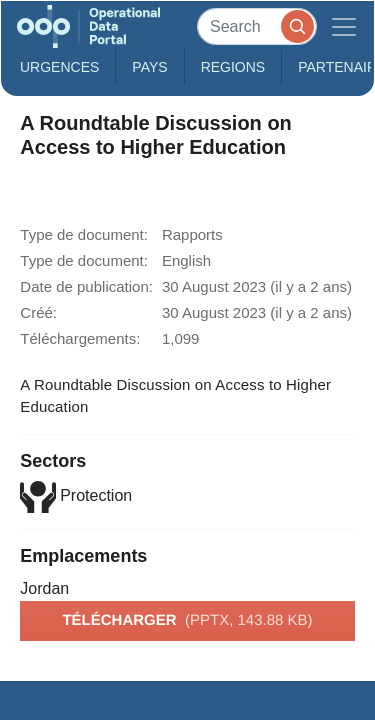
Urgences (59, 67)
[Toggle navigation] (344, 26)
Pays (149, 67)
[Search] (257, 26)
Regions (233, 67)
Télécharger (187, 621)
